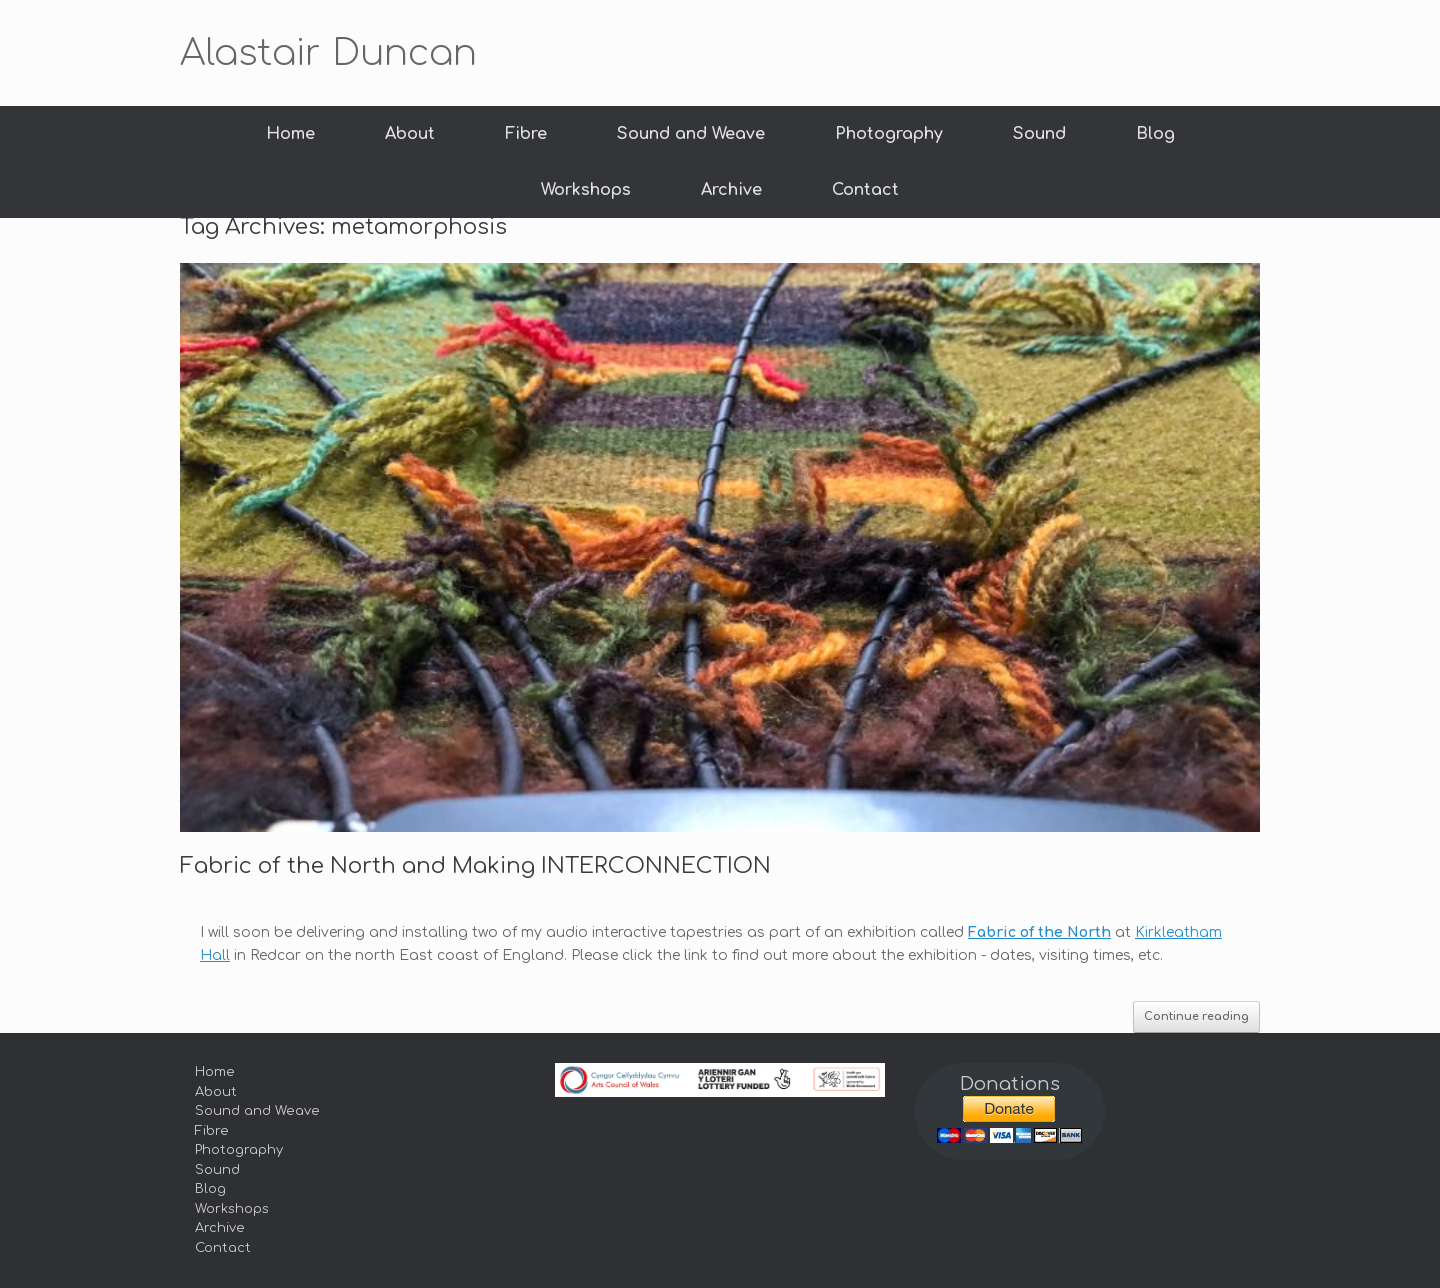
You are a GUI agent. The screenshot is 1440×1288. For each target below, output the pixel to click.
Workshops (586, 190)
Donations (1010, 1084)
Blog (1155, 134)
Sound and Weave (691, 134)
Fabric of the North (1039, 932)
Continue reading (1196, 1016)
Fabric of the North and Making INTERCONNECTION (475, 866)
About (410, 134)
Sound (1039, 134)
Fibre (526, 134)
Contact (865, 190)
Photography (889, 134)
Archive (731, 190)
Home (290, 134)
